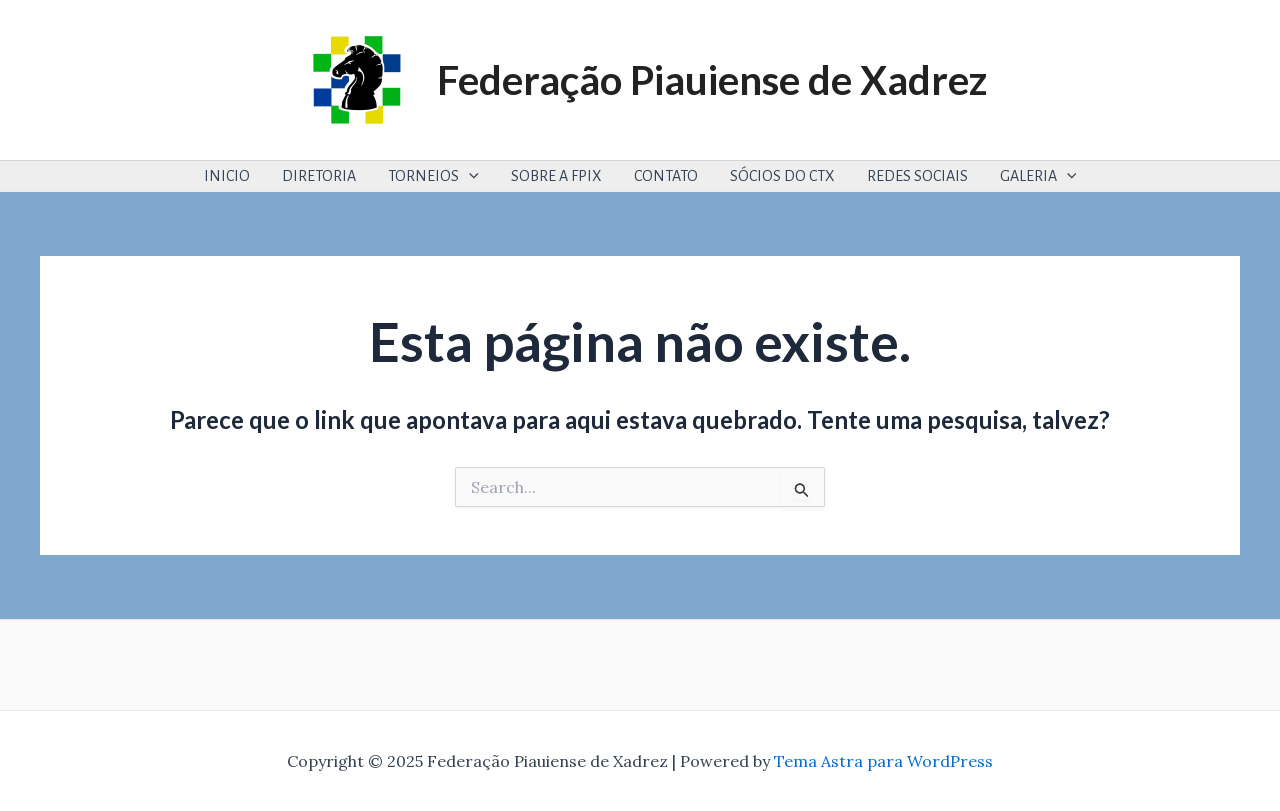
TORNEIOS (433, 176)
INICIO (227, 176)
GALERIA (1038, 176)
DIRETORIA (319, 176)
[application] (469, 176)
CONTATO (666, 176)
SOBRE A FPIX (556, 176)
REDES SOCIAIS (917, 176)
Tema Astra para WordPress (883, 761)
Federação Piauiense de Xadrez (712, 80)
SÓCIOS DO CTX (782, 176)
